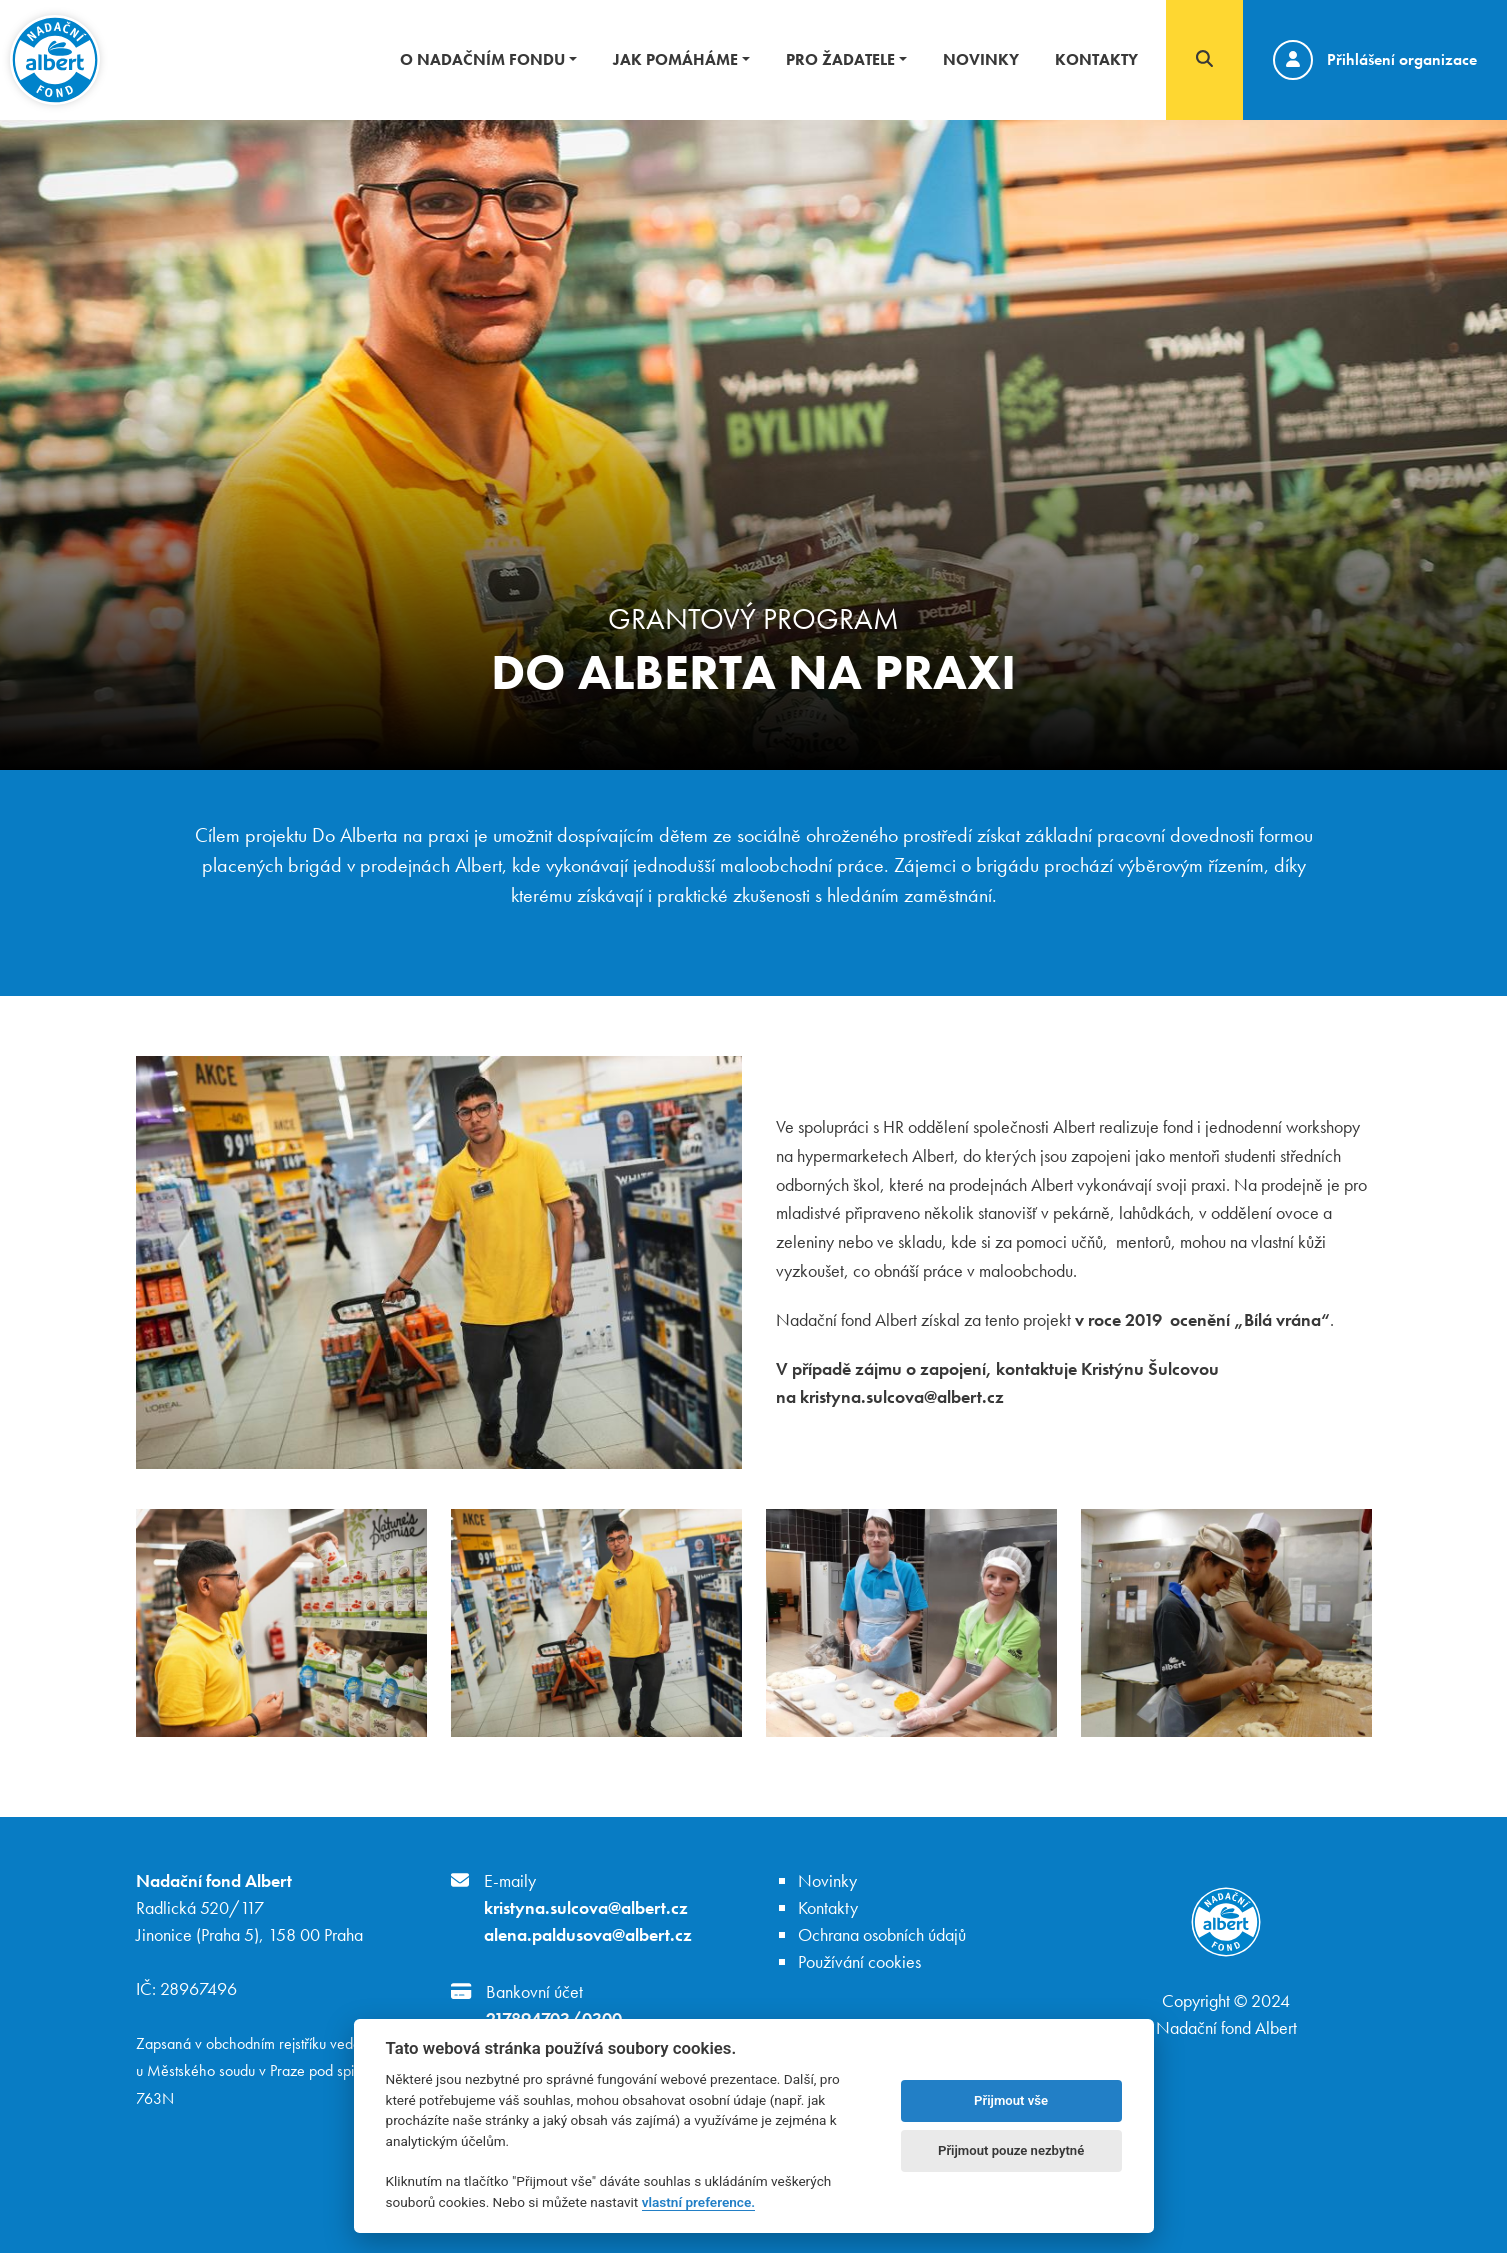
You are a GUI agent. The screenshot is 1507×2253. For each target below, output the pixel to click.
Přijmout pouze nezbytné (1011, 2150)
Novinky (981, 59)
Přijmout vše (1011, 2100)
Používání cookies (859, 1961)
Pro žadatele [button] (840, 59)
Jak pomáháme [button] (675, 59)
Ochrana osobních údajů (882, 1934)
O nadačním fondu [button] (482, 59)
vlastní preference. (698, 2202)
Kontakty (1096, 59)
